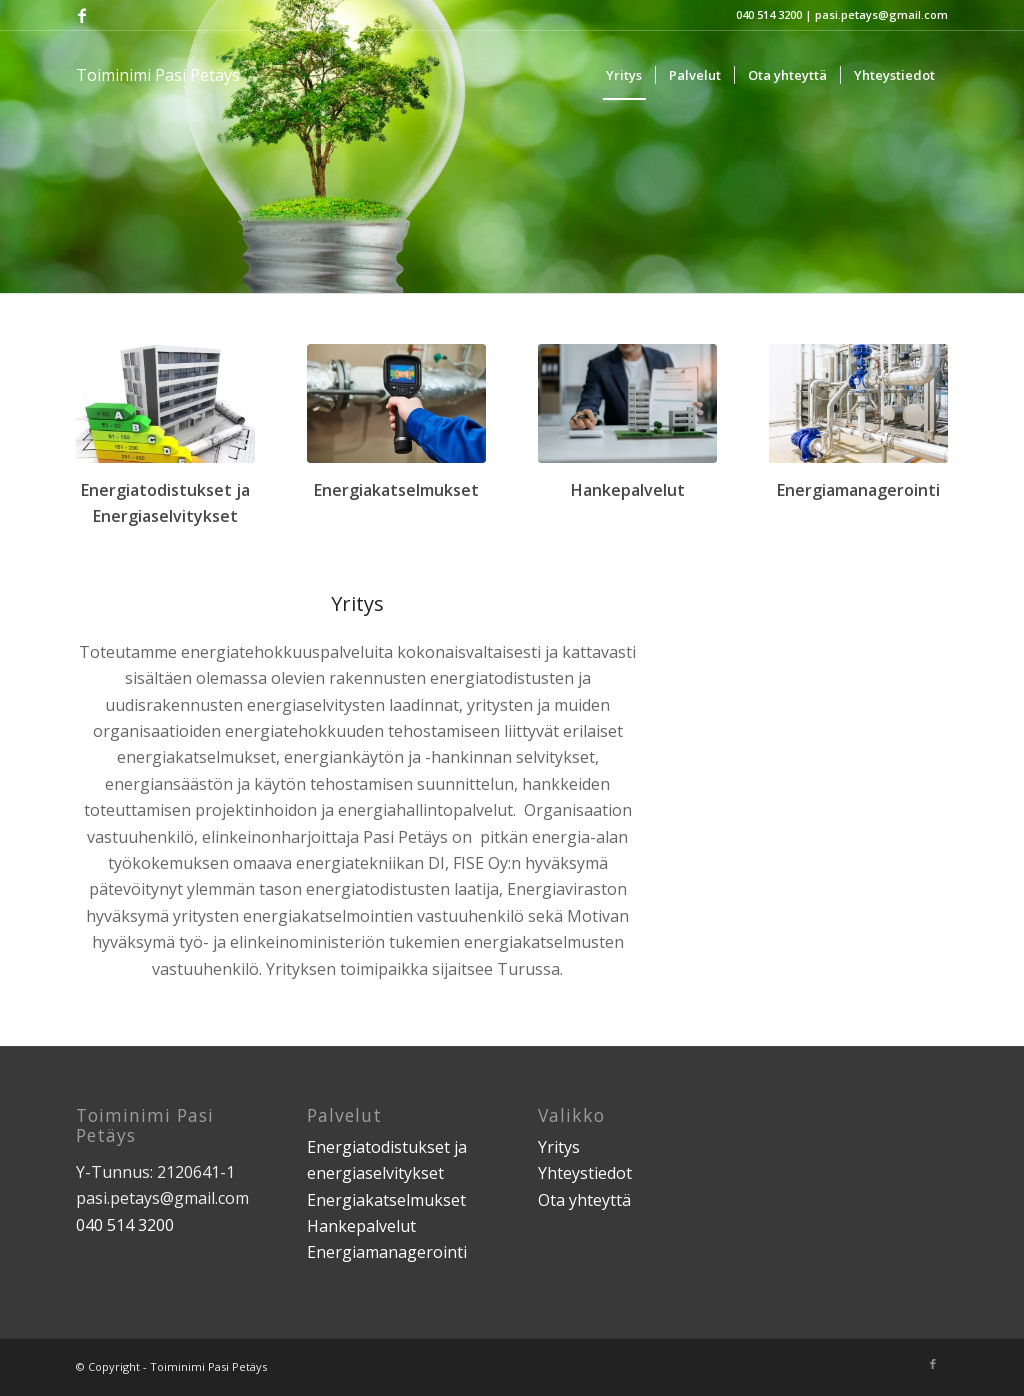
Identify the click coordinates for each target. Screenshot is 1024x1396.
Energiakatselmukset (386, 1200)
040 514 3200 (769, 14)
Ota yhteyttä (584, 1200)
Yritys (559, 1147)
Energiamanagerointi (387, 1252)
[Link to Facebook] (82, 15)
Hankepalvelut (361, 1226)
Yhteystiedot (585, 1173)
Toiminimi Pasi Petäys (158, 75)
